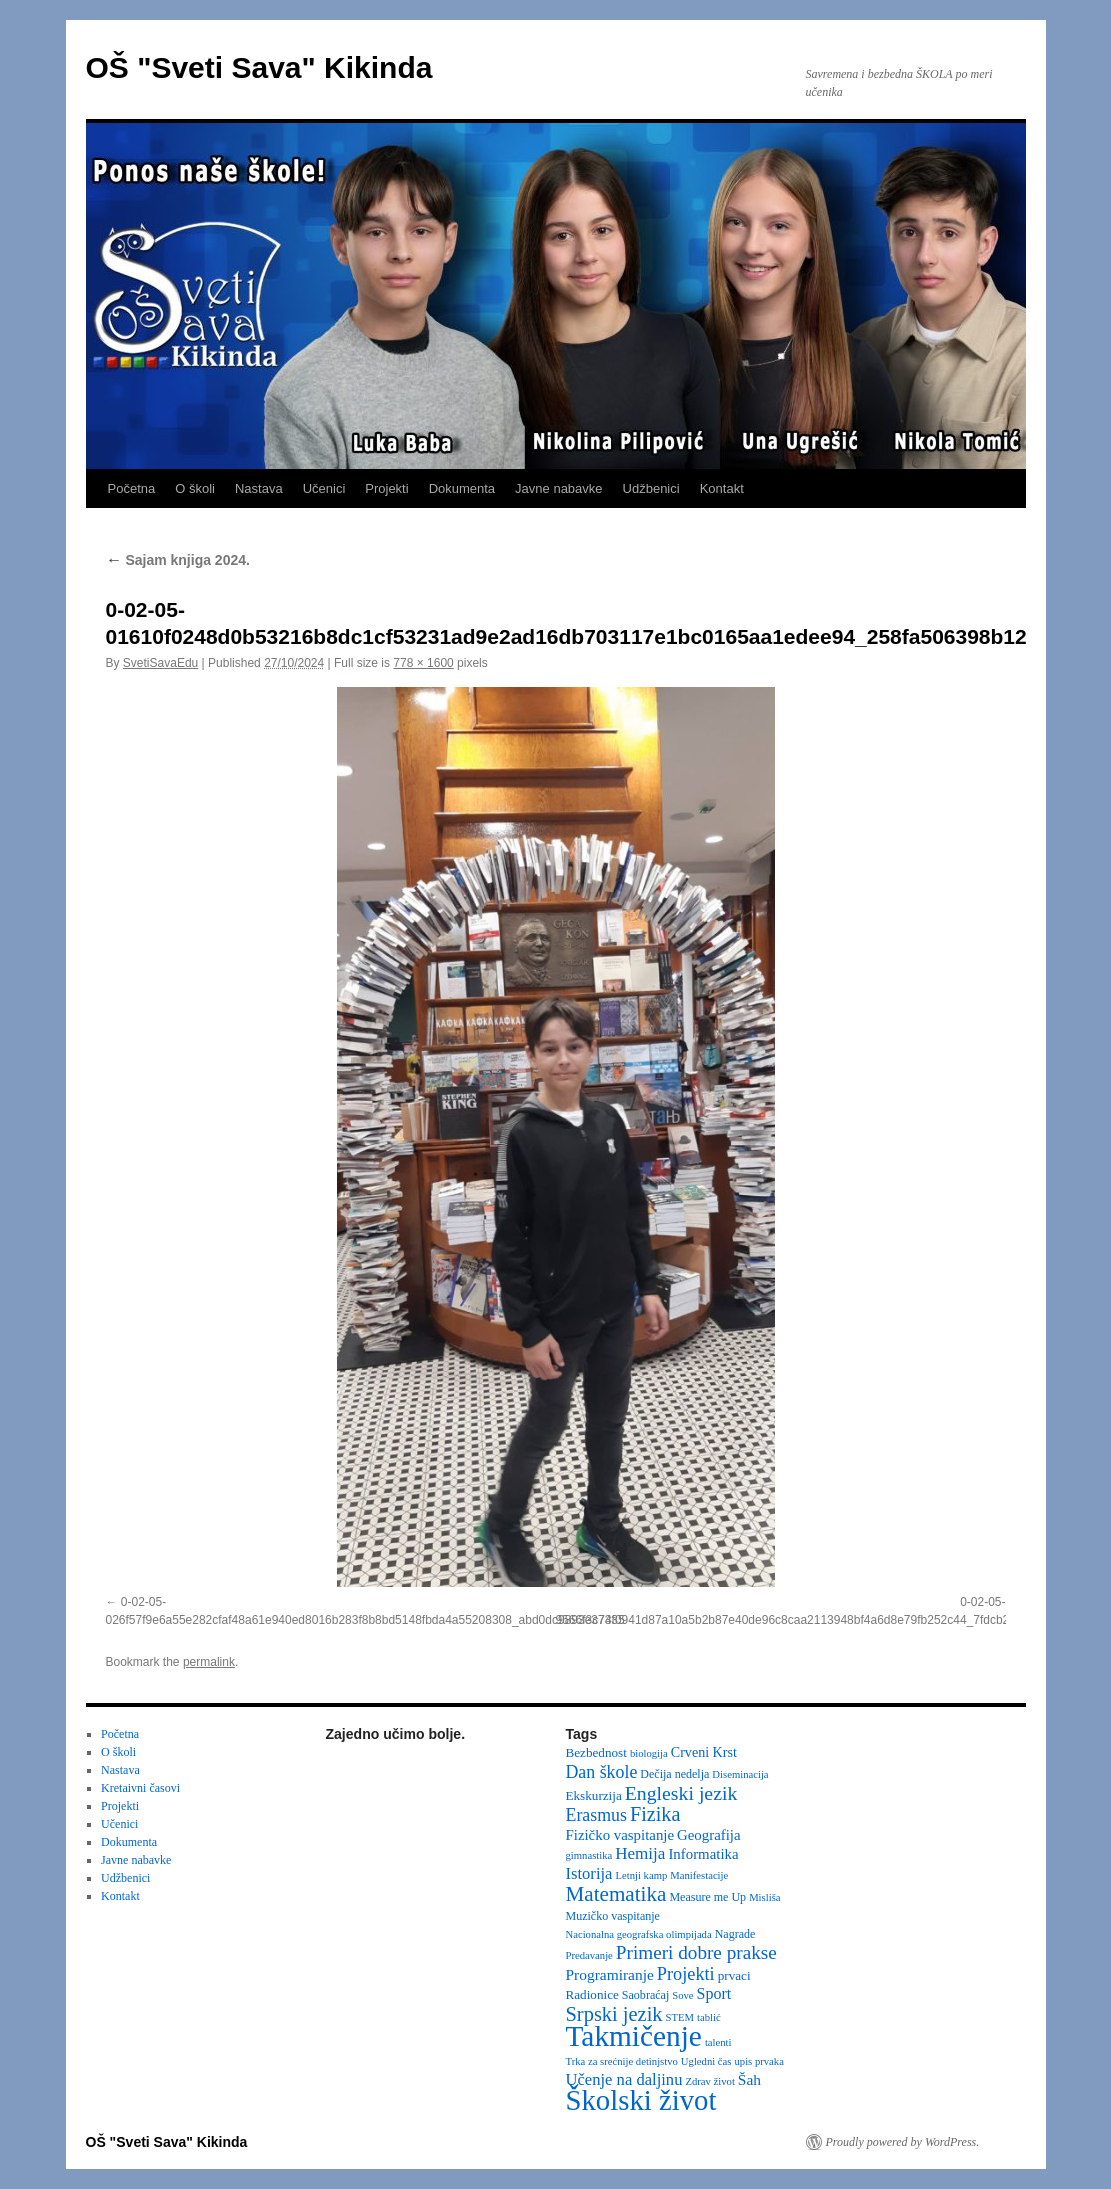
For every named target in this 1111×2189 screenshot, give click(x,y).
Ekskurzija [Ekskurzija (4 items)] (594, 1795)
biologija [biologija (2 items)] (649, 1753)
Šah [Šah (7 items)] (749, 2079)
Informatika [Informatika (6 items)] (703, 1854)
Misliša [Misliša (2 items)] (764, 1897)
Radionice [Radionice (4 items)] (592, 1994)
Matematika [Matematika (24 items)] (616, 1894)
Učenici (324, 488)
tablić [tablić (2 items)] (709, 2017)
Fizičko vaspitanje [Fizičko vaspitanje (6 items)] (620, 1835)
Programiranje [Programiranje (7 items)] (610, 1974)
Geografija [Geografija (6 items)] (709, 1835)
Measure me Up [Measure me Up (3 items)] (707, 1897)
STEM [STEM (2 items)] (680, 2017)
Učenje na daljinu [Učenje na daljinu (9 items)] (624, 2079)
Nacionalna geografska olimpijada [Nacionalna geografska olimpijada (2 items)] (639, 1934)
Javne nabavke (558, 488)
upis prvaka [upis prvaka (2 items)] (758, 2061)
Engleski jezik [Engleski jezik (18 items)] (681, 1793)
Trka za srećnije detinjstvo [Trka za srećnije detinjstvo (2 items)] (622, 2061)
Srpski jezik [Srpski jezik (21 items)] (614, 2014)
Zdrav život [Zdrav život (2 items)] (709, 2081)
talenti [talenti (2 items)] (718, 2042)
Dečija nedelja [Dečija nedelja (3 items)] (674, 1774)
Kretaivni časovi (140, 1788)
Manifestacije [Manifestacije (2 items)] (699, 1875)
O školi (195, 488)
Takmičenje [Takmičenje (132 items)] (634, 2036)
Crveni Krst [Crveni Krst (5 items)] (704, 1752)
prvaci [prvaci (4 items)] (734, 1975)
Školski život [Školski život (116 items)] (641, 2100)
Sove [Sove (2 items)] (682, 1995)
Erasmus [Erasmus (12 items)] (596, 1815)
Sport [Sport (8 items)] (714, 1993)
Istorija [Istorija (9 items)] (589, 1873)
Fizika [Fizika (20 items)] (655, 1814)
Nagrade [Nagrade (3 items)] (735, 1934)
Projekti (386, 488)
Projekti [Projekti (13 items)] (686, 1974)
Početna (132, 488)
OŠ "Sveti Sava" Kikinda (259, 67)
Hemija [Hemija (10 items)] (640, 1853)
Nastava (259, 488)
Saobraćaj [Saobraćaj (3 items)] (645, 1995)
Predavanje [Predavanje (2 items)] (589, 1955)
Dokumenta (462, 488)
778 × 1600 (423, 663)
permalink (209, 1662)
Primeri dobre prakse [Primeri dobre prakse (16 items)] (696, 1952)
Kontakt (722, 488)
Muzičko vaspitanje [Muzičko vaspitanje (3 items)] (613, 1916)
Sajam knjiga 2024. (178, 560)
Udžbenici (651, 488)
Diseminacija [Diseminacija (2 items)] (740, 1774)
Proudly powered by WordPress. (903, 2142)
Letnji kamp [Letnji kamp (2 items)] (641, 1875)
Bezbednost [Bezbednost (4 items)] (596, 1752)
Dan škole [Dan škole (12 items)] (602, 1772)
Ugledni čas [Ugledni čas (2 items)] (706, 2061)
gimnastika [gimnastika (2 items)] (589, 1855)
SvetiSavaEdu (160, 663)
